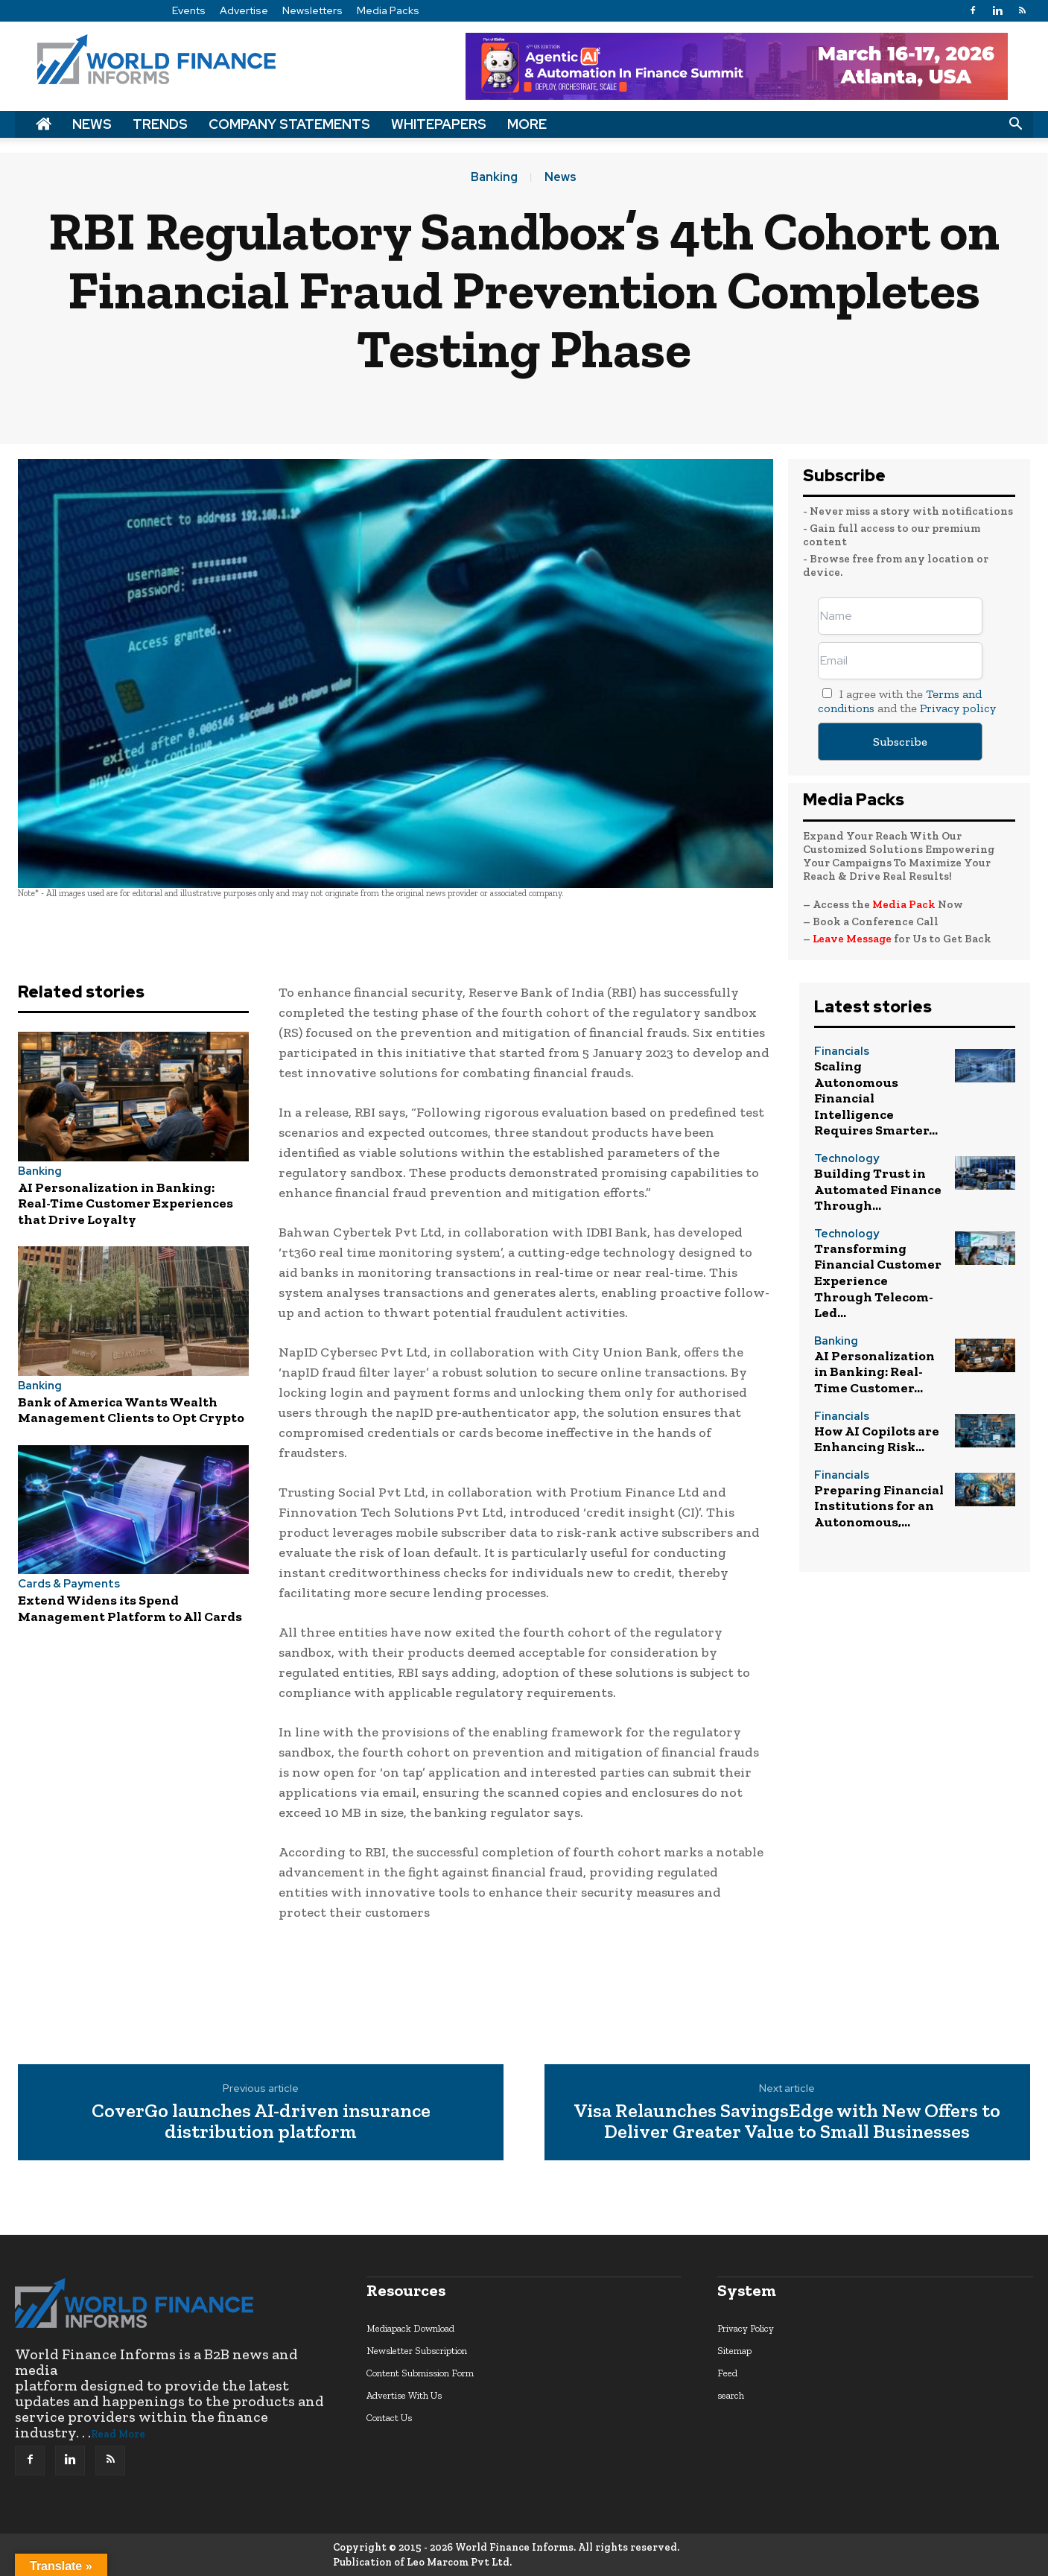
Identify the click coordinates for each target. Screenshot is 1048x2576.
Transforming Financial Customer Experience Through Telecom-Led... (877, 1280)
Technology (846, 1158)
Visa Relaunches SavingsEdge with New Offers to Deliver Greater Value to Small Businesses (787, 2121)
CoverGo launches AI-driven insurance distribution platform (261, 2121)
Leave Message (853, 938)
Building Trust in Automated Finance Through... (877, 1189)
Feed (727, 2373)
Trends (160, 124)
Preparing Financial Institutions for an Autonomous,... (879, 1506)
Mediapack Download (410, 2328)
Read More (118, 2434)
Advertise (244, 10)
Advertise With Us (404, 2395)
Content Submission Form (420, 2373)
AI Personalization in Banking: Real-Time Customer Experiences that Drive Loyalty (125, 1203)
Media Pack (904, 904)
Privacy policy (958, 708)
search (730, 2395)
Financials (841, 1051)
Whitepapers (438, 124)
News (92, 124)
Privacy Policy (745, 2328)
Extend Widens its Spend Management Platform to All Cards (130, 1608)
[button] (1015, 124)
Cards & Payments (69, 1584)
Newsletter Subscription (416, 2350)
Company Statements (289, 124)
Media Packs (388, 10)
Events (189, 10)
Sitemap (734, 2350)
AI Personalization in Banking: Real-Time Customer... (874, 1372)
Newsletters (312, 10)
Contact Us (389, 2417)
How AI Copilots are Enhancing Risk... (876, 1439)
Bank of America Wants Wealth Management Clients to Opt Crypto (131, 1410)
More (527, 124)
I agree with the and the (907, 701)
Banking (494, 177)
